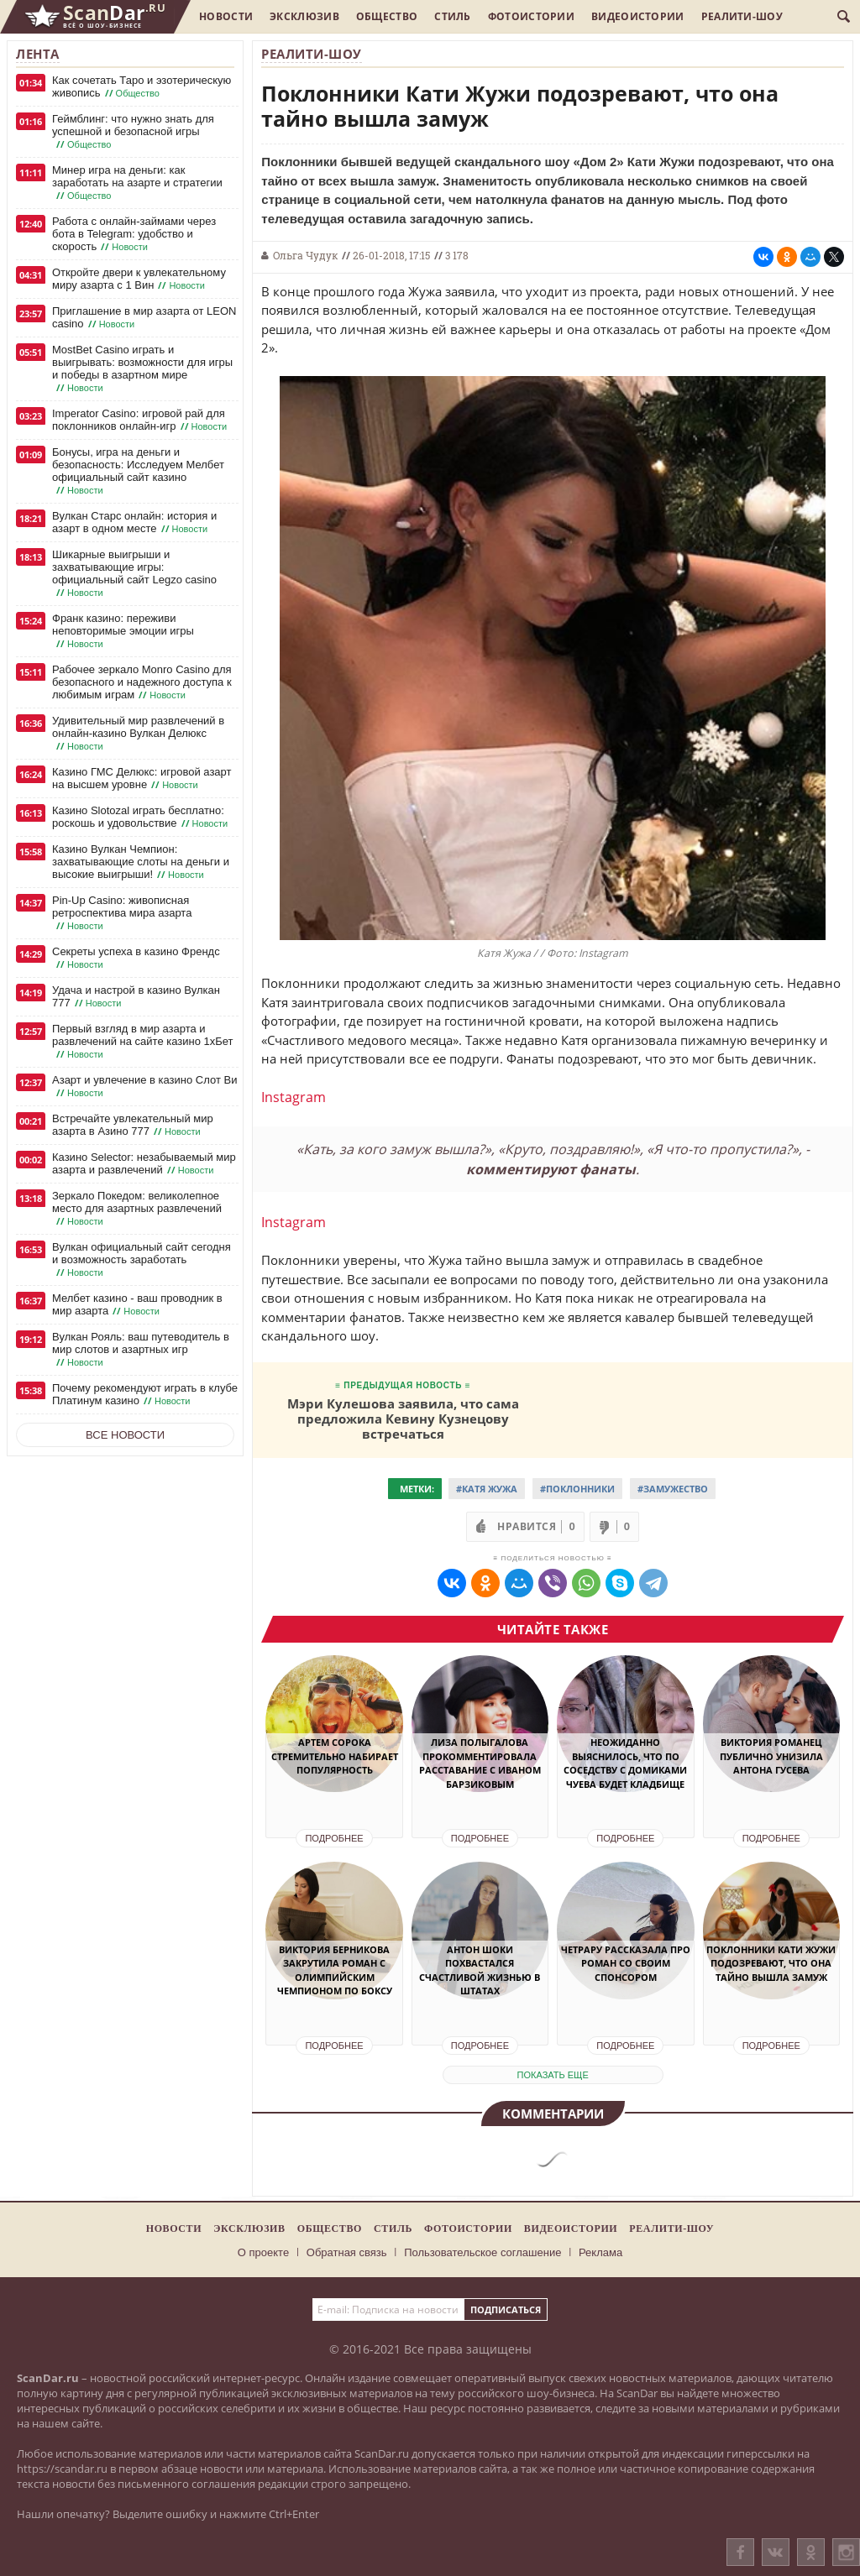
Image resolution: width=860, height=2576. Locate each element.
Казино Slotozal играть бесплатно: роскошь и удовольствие (141, 817)
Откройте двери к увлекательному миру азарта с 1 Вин (139, 279)
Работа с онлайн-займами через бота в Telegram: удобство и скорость (134, 234)
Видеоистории (637, 16)
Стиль (452, 16)
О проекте (263, 2252)
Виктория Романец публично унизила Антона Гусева (771, 1756)
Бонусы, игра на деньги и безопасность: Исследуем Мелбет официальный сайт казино (138, 471)
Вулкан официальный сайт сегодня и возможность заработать (141, 1260)
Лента (38, 53)
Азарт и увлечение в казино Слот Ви (144, 1087)
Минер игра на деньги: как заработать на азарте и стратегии (137, 183)
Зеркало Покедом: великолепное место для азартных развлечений (137, 1208)
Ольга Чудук (305, 255)
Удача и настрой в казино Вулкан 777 (136, 997)
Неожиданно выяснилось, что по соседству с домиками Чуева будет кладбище (625, 1763)
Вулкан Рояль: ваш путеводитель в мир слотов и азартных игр (140, 1349)
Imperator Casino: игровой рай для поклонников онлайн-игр (141, 420)
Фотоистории (531, 16)
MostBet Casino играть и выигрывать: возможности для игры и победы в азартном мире (142, 368)
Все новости (125, 1435)
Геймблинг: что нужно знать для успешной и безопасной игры (133, 131)
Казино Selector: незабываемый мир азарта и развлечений (144, 1164)
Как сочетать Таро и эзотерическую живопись (141, 87)
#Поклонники (577, 1488)
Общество (386, 16)
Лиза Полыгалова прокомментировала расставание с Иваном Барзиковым (480, 1763)
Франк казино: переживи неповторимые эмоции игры (123, 631)
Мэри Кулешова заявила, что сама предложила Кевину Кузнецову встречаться (403, 1418)
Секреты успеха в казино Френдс (136, 958)
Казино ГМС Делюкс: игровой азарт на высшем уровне (141, 778)
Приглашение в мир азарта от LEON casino (144, 318)
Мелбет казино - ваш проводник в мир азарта (137, 1305)
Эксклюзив (304, 16)
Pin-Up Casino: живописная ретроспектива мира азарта (121, 913)
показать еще (553, 2075)
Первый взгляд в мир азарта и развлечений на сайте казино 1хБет (142, 1041)
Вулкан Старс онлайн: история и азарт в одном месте (134, 522)
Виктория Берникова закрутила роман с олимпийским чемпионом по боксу (334, 1970)
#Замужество (672, 1488)
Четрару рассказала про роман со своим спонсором (625, 1963)
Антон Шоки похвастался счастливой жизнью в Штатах (479, 1970)
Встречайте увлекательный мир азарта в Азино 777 (132, 1125)
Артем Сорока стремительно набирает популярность (334, 1756)
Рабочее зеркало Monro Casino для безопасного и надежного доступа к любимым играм (142, 682)
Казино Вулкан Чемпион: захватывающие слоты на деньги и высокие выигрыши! (140, 862)
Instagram (293, 1097)
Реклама (600, 2252)
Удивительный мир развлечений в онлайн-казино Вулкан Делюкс (138, 733)
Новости (226, 16)
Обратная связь (347, 2252)
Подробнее (334, 1838)
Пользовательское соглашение (482, 2252)
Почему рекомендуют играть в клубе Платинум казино (145, 1395)
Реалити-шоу (742, 16)
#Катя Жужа (486, 1488)
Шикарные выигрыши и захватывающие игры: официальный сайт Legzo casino (134, 573)
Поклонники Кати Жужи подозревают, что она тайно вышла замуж (771, 1963)
